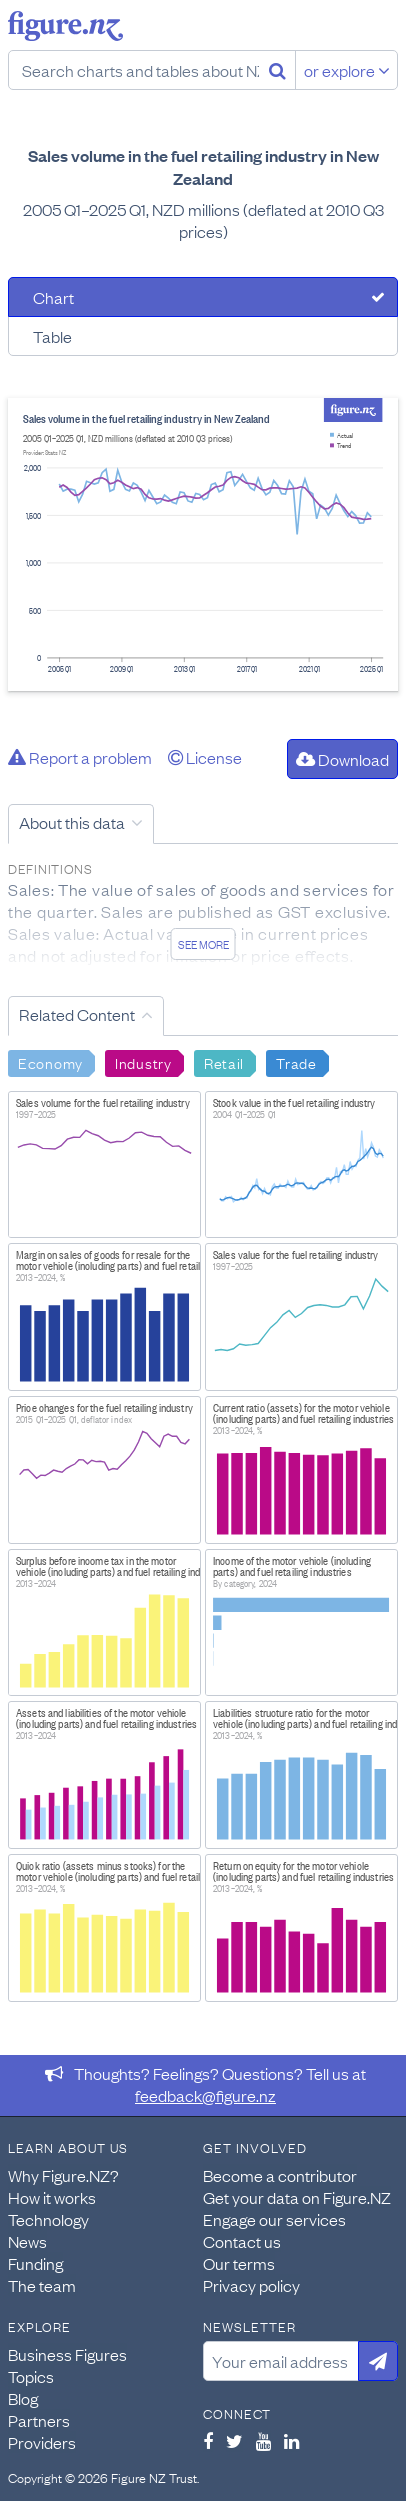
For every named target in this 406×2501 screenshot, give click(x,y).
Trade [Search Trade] (296, 1062)
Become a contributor (280, 2175)
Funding (35, 2263)
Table (52, 336)
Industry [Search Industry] (143, 1062)
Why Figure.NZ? (63, 2175)
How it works (52, 2197)
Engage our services (274, 2219)
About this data (72, 822)
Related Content (77, 1014)
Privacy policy (251, 2285)
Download (342, 759)
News (27, 2241)
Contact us (242, 2241)
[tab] (203, 297)
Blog (23, 2398)
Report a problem (80, 757)
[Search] (277, 70)
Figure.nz (65, 26)
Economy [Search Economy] (50, 1062)
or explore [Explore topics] (347, 70)
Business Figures (67, 2354)
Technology (48, 2219)
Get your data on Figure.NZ (297, 2197)
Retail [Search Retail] (224, 1062)
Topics (31, 2376)
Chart (53, 297)
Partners (39, 2420)
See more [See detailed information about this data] (203, 944)
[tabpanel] (203, 544)
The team (42, 2285)
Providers (42, 2442)
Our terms (239, 2263)
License (205, 757)
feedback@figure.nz (205, 2095)
